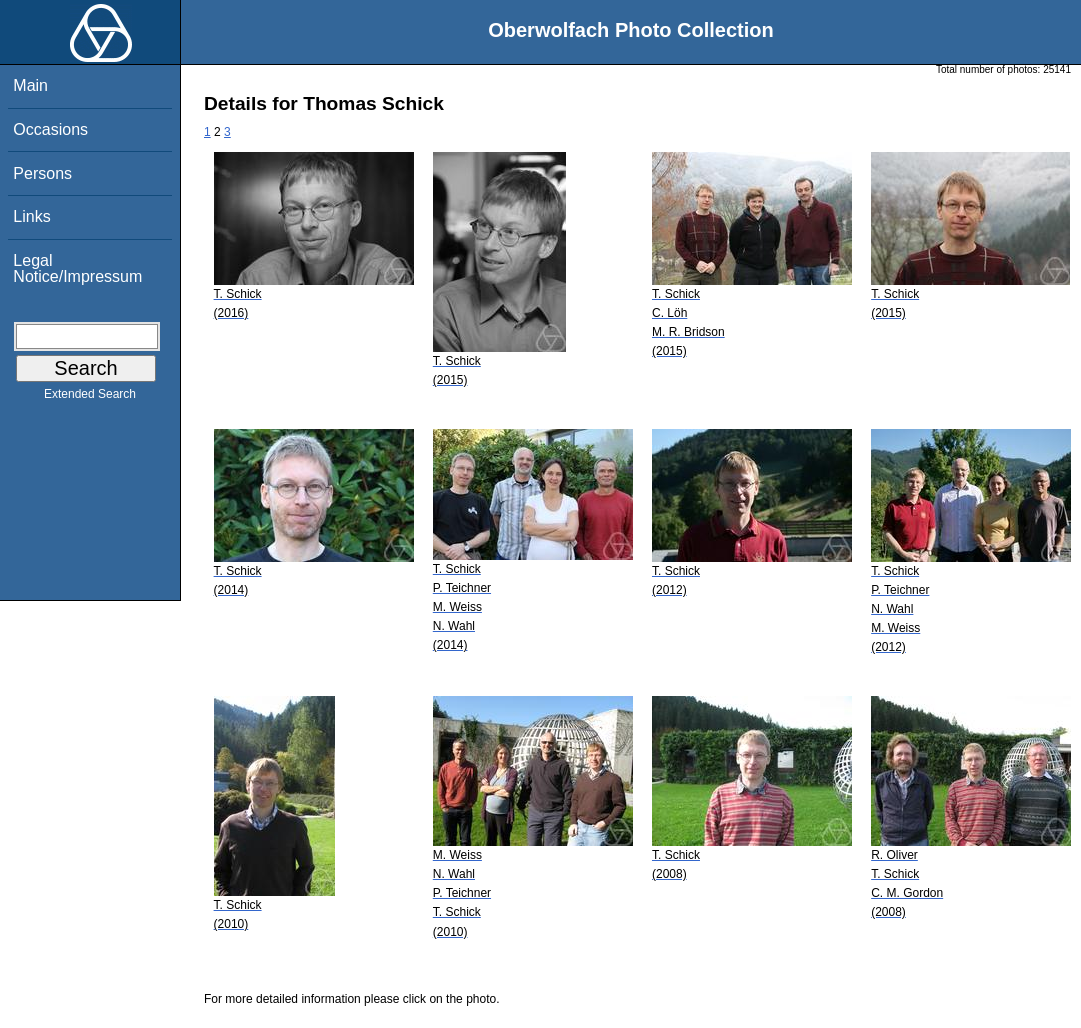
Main (30, 85)
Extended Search (90, 398)
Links (31, 216)
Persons (42, 173)
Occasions (50, 129)
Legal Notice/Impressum (77, 268)
